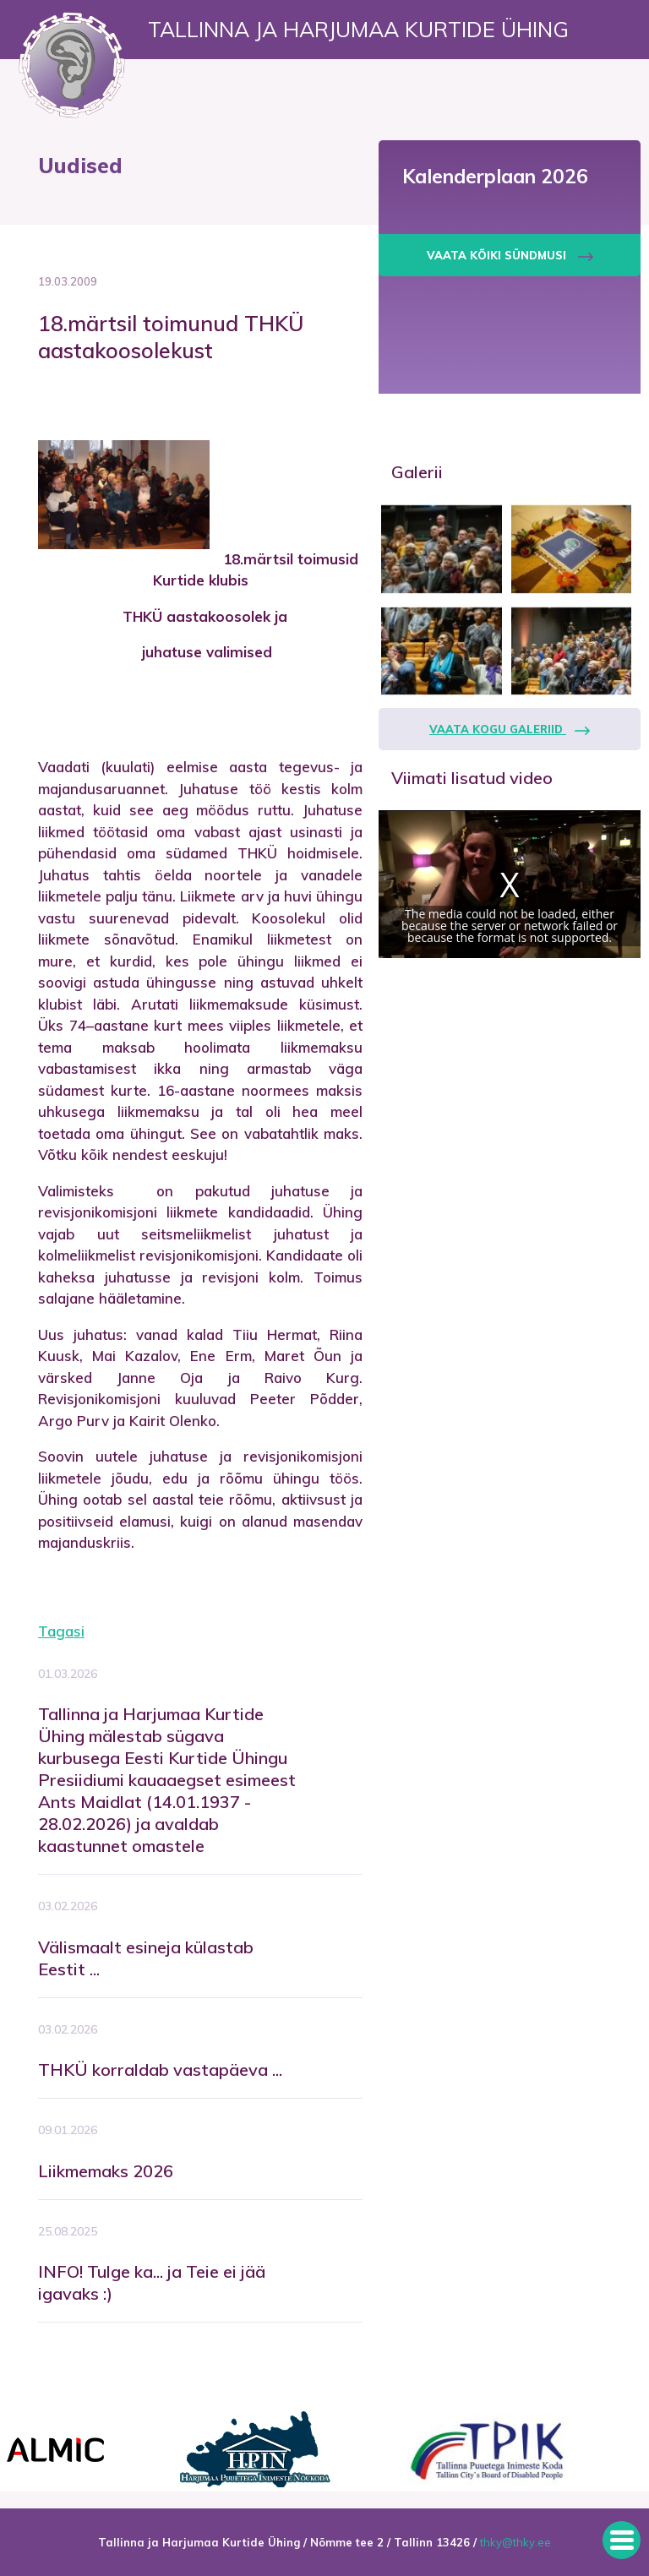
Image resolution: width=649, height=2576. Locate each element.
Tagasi (61, 1631)
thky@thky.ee (515, 2542)
